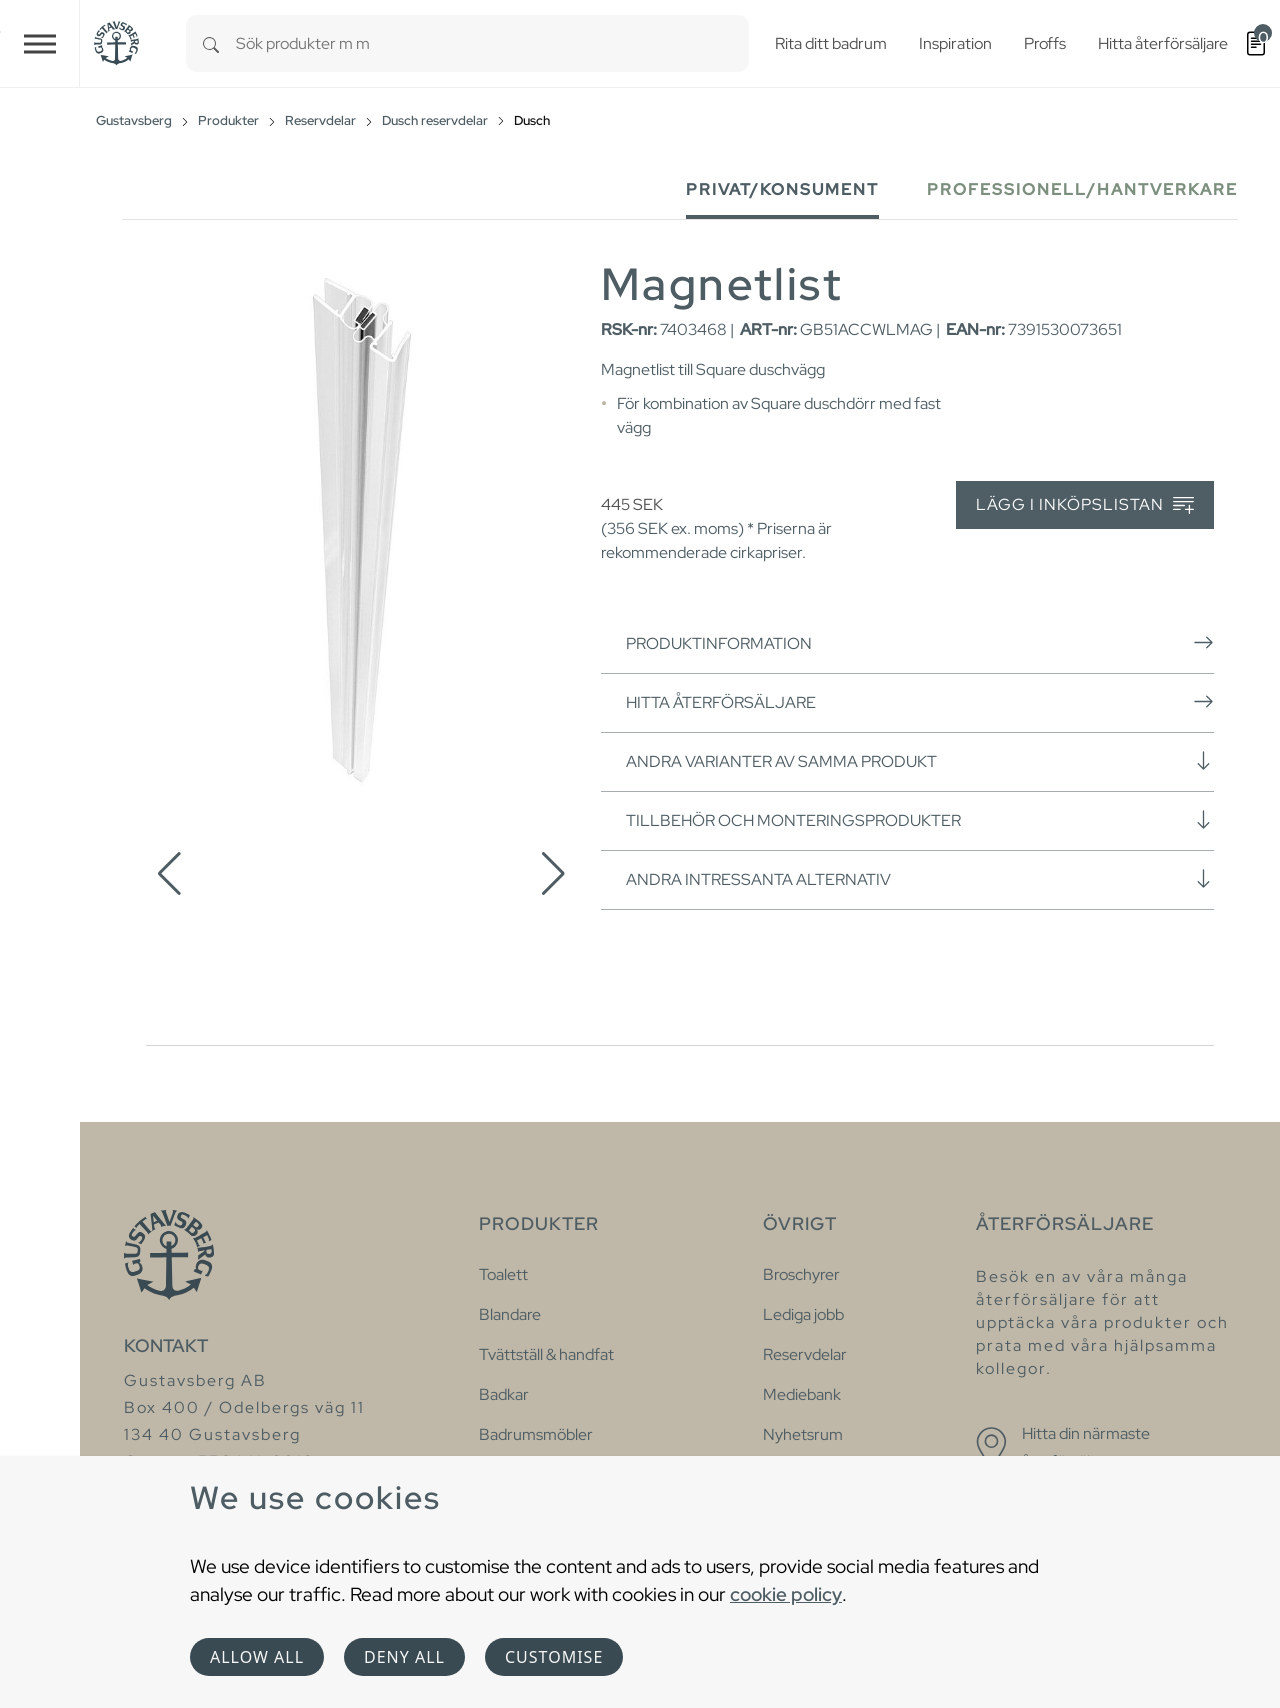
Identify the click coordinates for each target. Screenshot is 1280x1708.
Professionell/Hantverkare (1082, 189)
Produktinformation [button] (920, 643)
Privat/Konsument (782, 189)
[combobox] (492, 43)
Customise (554, 1657)
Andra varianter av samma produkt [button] (920, 761)
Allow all (257, 1657)
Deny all (404, 1657)
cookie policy (786, 1594)
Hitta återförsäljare (920, 702)
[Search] (211, 43)
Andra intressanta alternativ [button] (920, 879)
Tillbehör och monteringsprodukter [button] (920, 820)
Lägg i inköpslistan (1085, 505)
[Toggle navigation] (40, 43)
